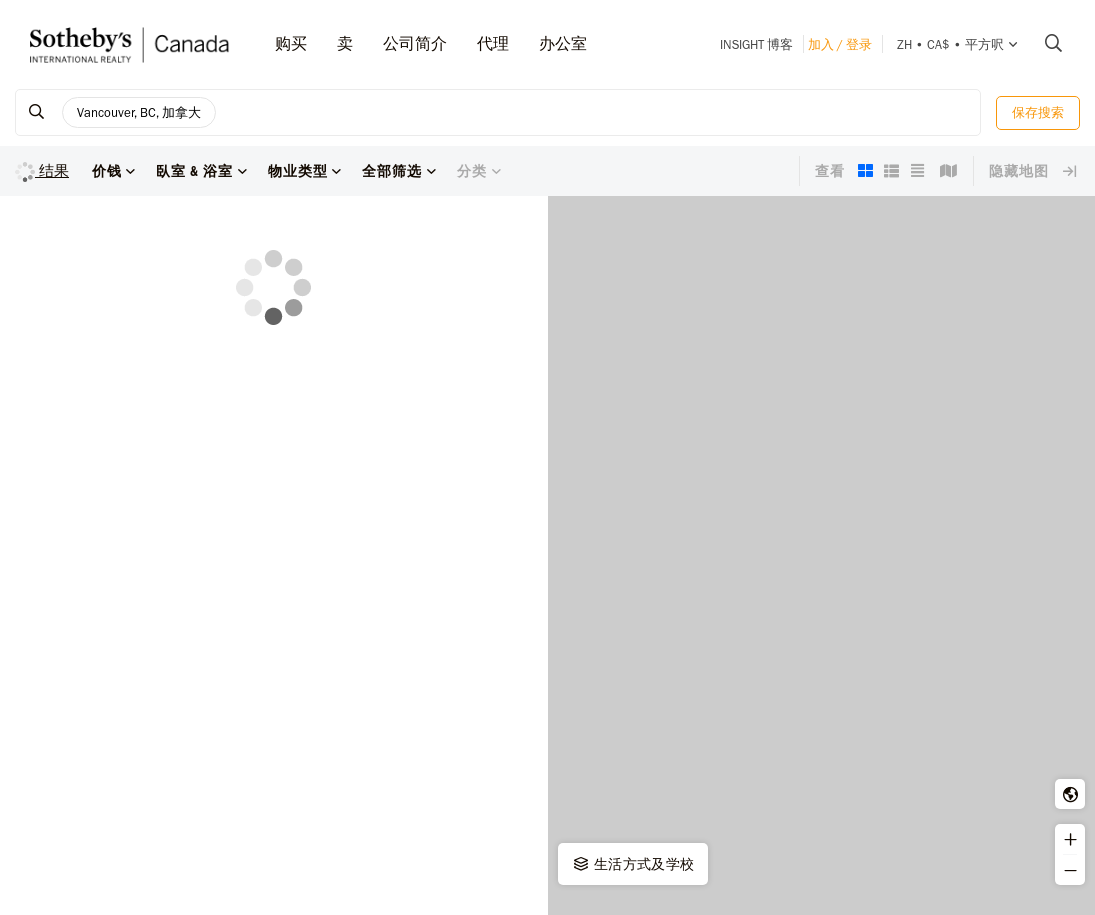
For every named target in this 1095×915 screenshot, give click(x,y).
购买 (291, 43)
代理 (493, 43)
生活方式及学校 (633, 864)
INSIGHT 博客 (756, 44)
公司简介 (415, 43)
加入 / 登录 (840, 44)
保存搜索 (1038, 112)
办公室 (563, 43)
